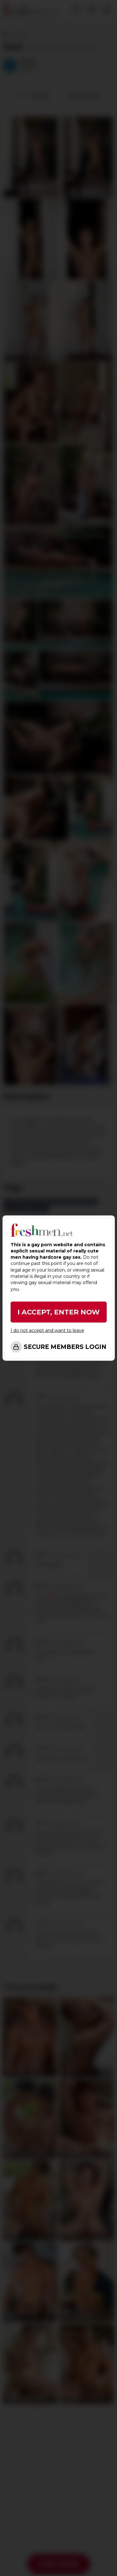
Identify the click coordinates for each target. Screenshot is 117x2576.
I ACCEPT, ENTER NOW (58, 1312)
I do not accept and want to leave (47, 1330)
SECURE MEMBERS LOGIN (65, 1346)
